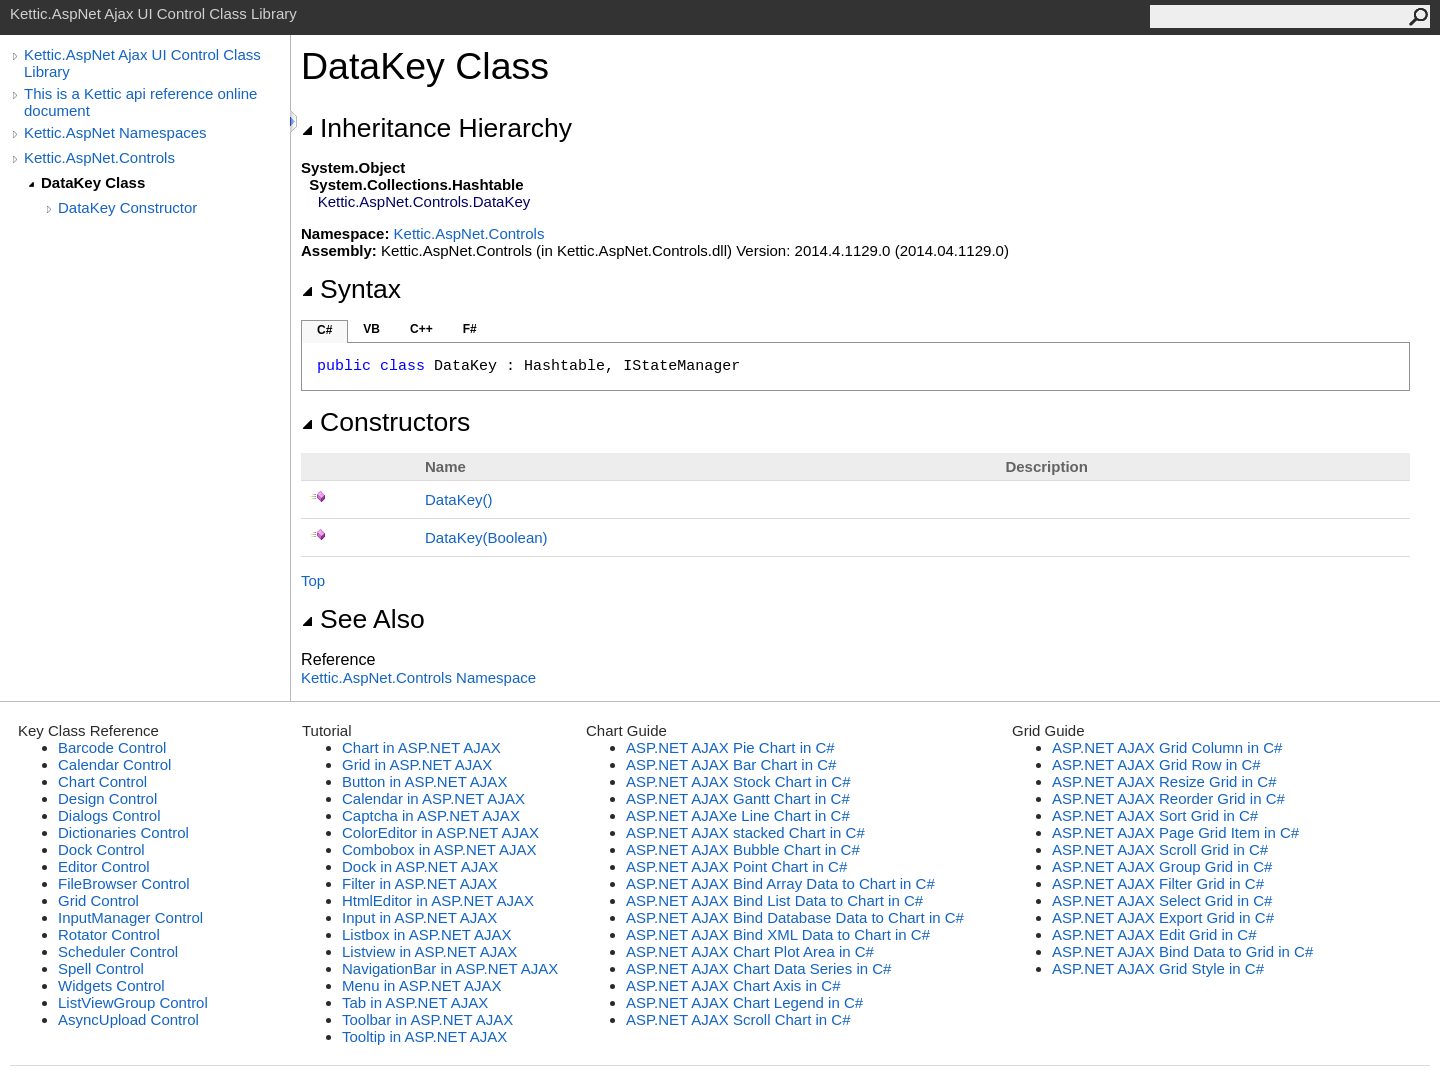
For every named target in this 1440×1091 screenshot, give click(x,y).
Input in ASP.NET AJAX (419, 917)
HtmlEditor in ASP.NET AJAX (438, 900)
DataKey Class (93, 182)
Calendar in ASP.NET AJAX (433, 798)
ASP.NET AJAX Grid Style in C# (1158, 968)
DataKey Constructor (127, 207)
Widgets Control (111, 985)
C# (324, 330)
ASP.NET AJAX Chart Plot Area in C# (750, 951)
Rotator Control (109, 934)
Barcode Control (112, 747)
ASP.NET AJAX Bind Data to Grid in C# (1182, 951)
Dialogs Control (109, 815)
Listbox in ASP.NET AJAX (427, 934)
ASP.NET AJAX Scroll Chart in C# (738, 1019)
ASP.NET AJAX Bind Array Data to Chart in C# (780, 883)
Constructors (385, 422)
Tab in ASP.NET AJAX (415, 1002)
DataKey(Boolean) (486, 537)
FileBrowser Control (124, 883)
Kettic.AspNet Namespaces (115, 132)
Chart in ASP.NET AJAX (421, 747)
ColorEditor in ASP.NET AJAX (440, 832)
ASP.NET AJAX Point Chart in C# (736, 866)
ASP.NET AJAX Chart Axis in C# (733, 985)
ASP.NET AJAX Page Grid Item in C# (1175, 832)
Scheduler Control (118, 951)
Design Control (107, 798)
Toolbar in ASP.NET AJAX (427, 1019)
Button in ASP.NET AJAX (424, 781)
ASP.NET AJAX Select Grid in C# (1162, 900)
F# (470, 329)
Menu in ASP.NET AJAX (422, 985)
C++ (421, 329)
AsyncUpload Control (128, 1019)
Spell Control (101, 968)
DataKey (459, 499)
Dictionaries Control (123, 832)
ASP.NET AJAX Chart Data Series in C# (758, 968)
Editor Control (104, 866)
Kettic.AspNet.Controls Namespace (418, 677)
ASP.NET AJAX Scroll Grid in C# (1160, 849)
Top (313, 580)
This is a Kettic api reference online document (140, 102)
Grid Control (98, 900)
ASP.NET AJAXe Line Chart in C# (738, 815)
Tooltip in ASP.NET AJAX (424, 1036)
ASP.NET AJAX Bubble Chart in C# (743, 849)
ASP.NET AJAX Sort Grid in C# (1155, 815)
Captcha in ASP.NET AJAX (431, 815)
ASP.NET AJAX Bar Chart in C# (731, 764)
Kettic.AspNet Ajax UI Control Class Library (142, 63)
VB (371, 329)
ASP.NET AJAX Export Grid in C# (1163, 917)
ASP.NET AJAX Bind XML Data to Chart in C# (778, 934)
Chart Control (102, 781)
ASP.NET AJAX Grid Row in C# (1156, 764)
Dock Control (101, 849)
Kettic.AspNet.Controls (99, 157)
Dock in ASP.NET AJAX (420, 866)
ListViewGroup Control (133, 1002)
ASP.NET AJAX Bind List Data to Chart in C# (774, 900)
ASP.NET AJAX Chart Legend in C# (744, 1002)
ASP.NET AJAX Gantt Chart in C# (738, 798)
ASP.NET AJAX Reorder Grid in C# (1168, 798)
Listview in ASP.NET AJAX (429, 951)
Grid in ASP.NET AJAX (417, 764)
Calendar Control (114, 764)
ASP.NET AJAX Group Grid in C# (1162, 866)
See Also (363, 619)
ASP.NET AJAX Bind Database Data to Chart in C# (795, 917)
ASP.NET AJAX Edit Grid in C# (1154, 934)
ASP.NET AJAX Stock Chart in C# (738, 781)
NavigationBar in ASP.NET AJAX (450, 968)
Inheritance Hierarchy (436, 128)
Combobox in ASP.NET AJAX (439, 849)
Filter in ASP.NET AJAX (419, 883)
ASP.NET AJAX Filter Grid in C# (1158, 883)
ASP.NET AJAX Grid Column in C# (1167, 747)
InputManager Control (130, 917)
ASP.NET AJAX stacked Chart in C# (745, 832)
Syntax (351, 289)
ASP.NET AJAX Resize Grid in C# (1164, 781)
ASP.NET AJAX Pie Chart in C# (730, 747)
